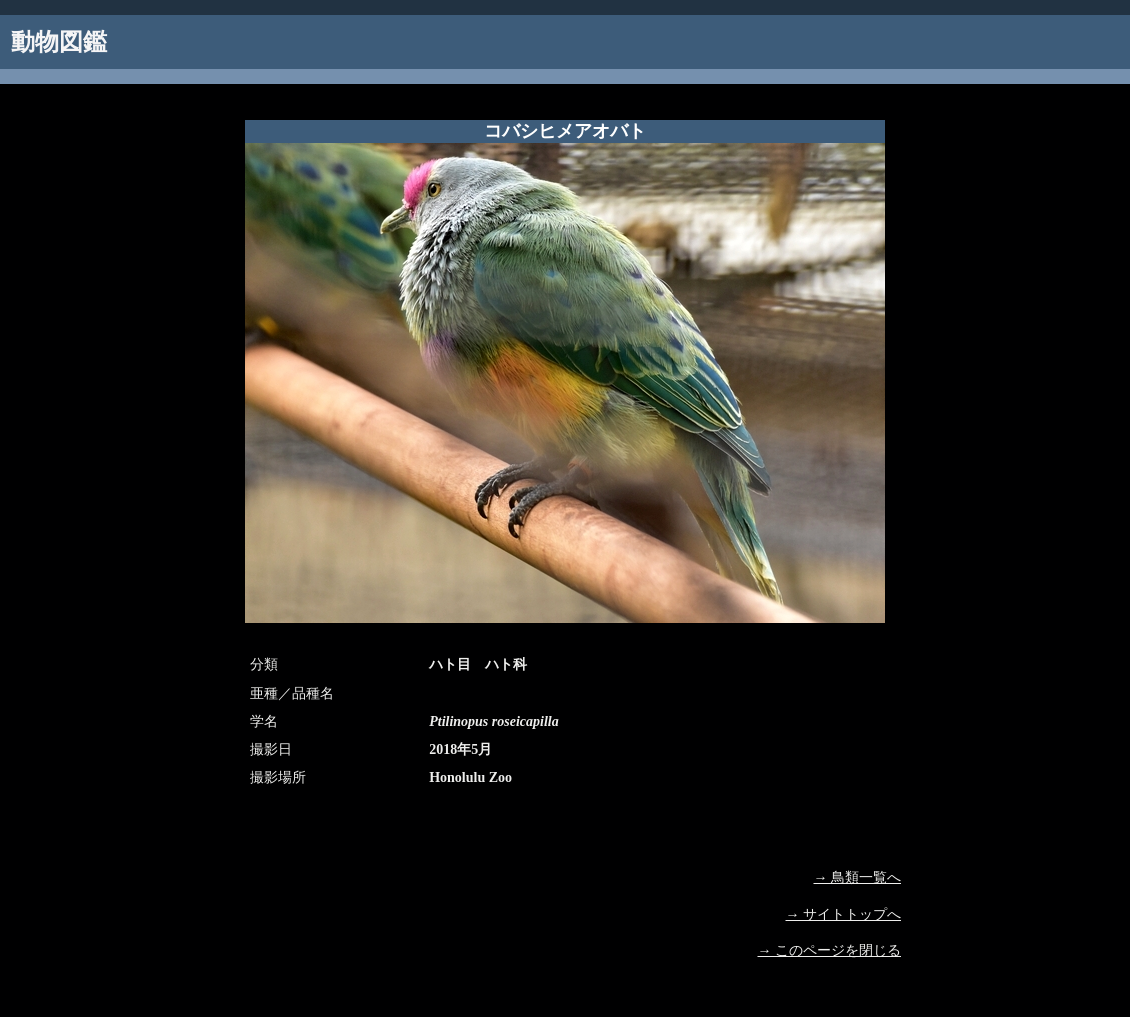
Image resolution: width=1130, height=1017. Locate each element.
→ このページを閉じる (830, 950)
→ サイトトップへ (844, 914)
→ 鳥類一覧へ (858, 877)
